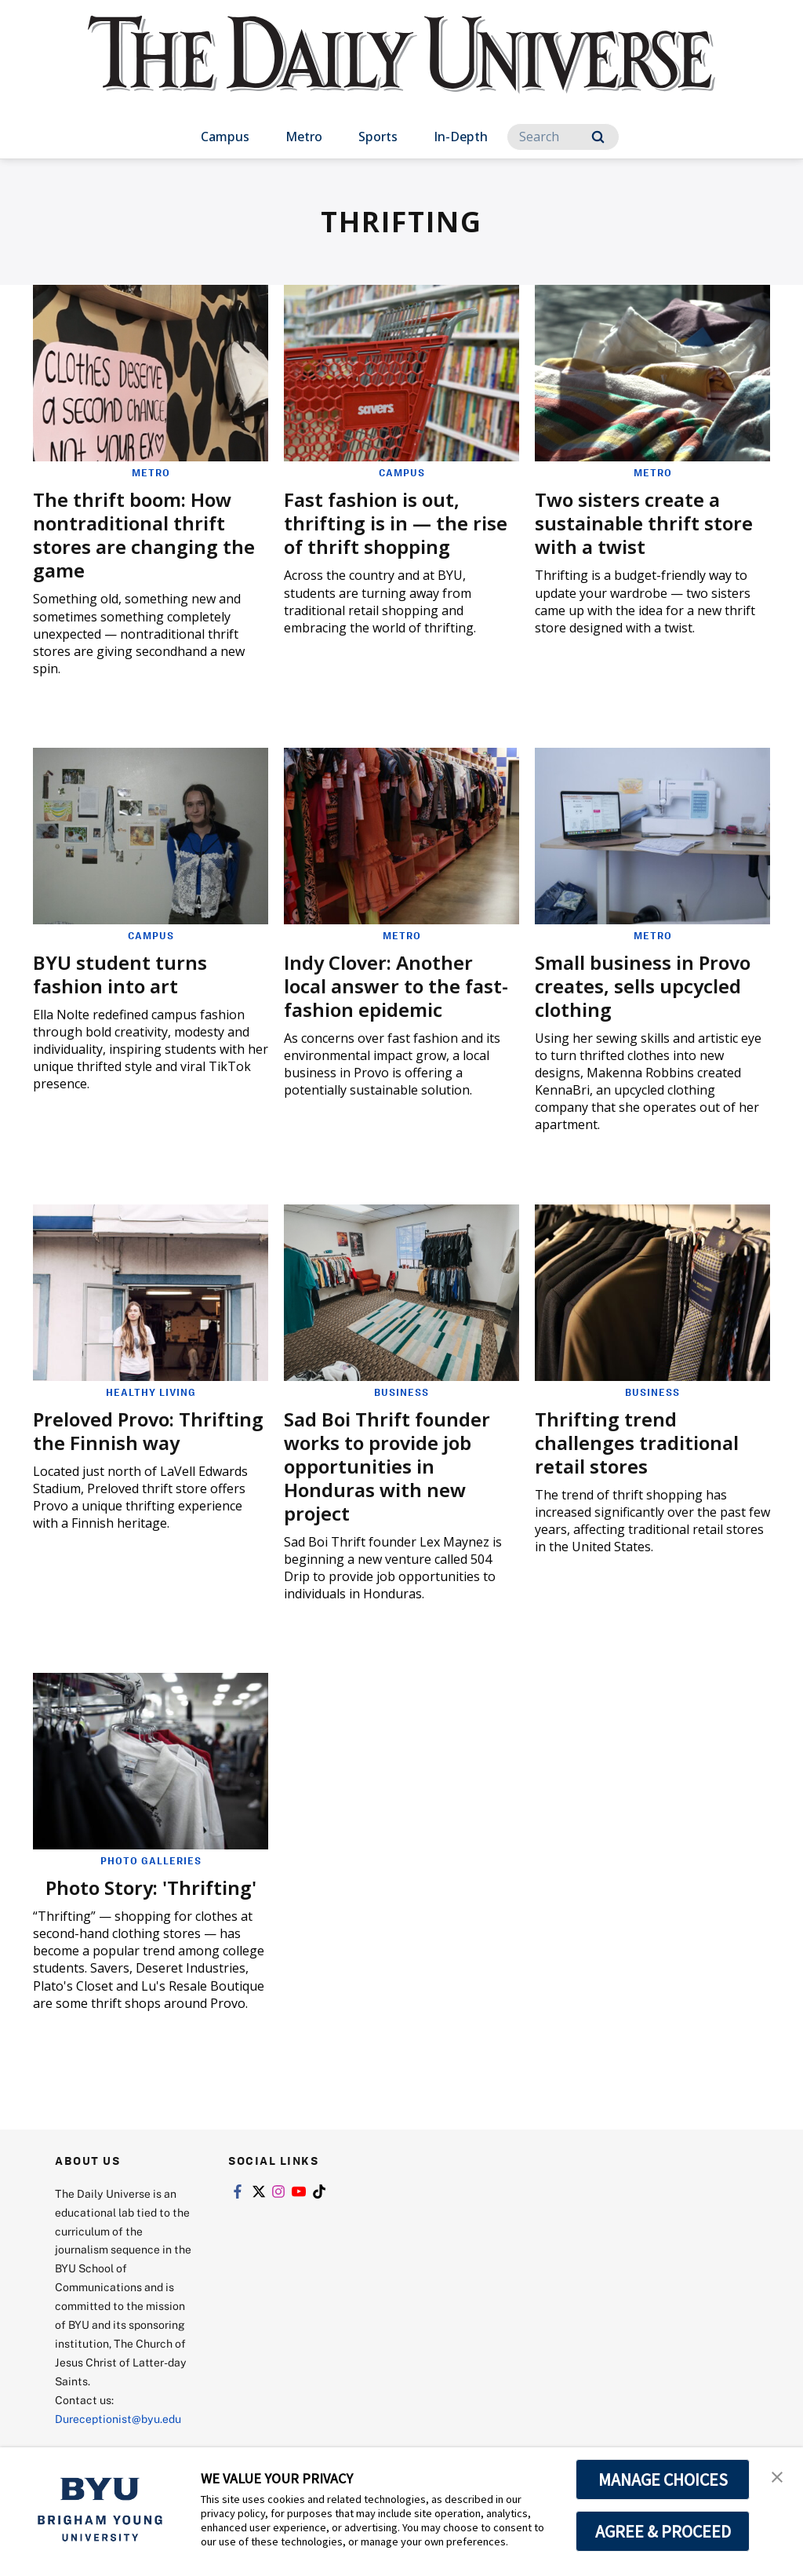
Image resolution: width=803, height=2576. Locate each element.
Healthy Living (151, 1391)
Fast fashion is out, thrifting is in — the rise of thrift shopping (395, 522)
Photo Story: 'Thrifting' (150, 1887)
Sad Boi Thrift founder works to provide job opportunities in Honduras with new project (387, 1466)
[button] (777, 2476)
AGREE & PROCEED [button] (663, 2531)
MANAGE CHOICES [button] (663, 2479)
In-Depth (461, 136)
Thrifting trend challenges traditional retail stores (637, 1442)
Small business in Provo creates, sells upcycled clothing (642, 985)
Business (401, 1391)
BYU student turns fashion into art (120, 974)
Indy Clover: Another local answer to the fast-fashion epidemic (396, 985)
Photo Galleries (151, 1860)
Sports (378, 136)
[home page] (401, 70)
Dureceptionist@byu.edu (118, 2418)
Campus (225, 136)
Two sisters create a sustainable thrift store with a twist (644, 522)
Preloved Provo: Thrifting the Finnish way (148, 1431)
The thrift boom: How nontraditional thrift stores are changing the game (144, 534)
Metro (303, 136)
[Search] (563, 137)
